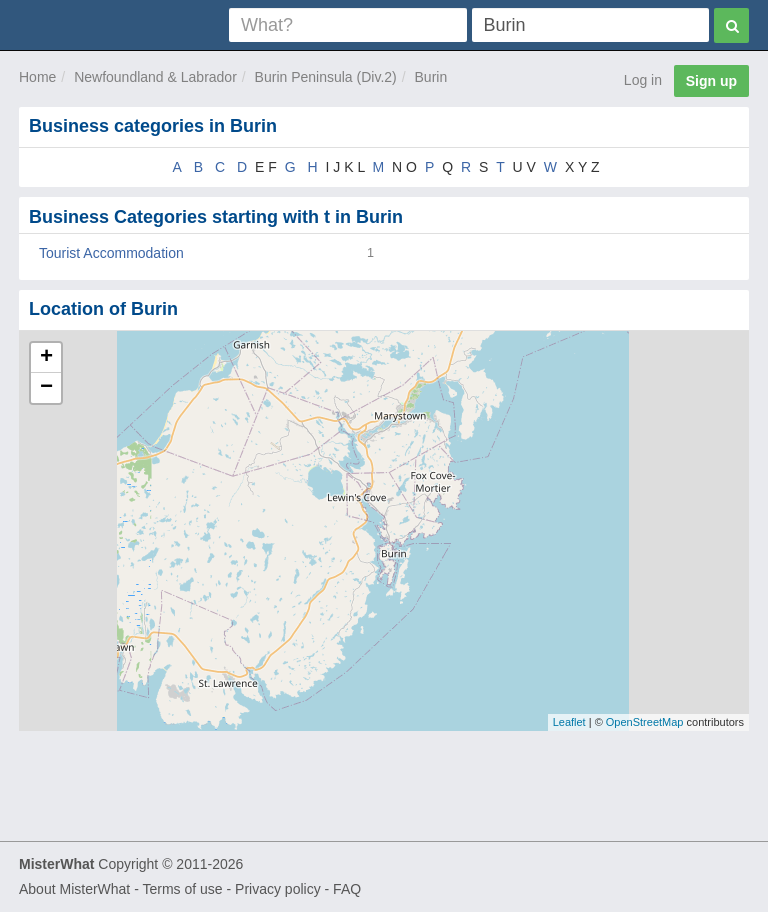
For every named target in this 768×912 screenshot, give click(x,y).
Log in (643, 80)
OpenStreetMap (645, 722)
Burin (431, 77)
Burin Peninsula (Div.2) (326, 77)
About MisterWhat (74, 889)
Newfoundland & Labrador (155, 77)
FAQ (347, 889)
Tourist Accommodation (111, 253)
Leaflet (569, 722)
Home (37, 77)
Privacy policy (278, 889)
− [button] (46, 388)
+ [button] (46, 358)
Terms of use (182, 889)
